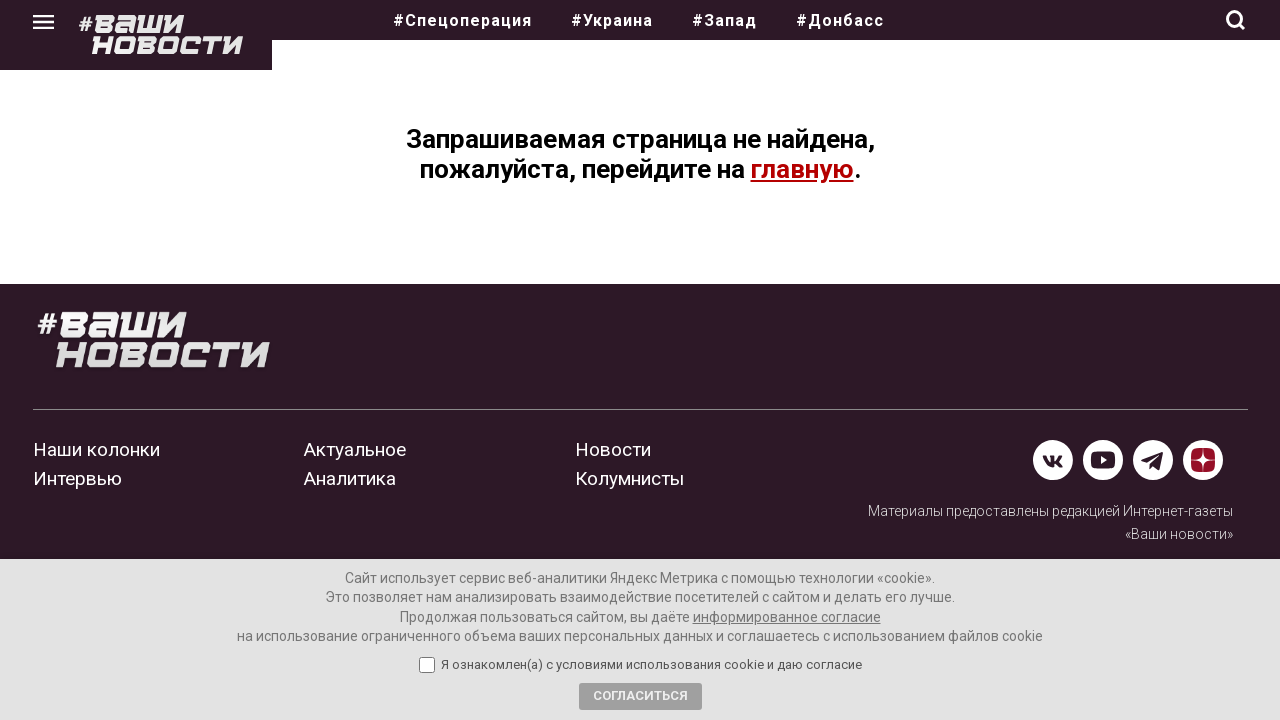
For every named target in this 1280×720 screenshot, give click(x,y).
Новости (613, 449)
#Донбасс (840, 20)
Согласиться (640, 695)
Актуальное (355, 449)
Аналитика (350, 478)
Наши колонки (96, 449)
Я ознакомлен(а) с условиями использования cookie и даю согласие (651, 665)
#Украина (612, 20)
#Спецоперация (462, 20)
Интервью (77, 478)
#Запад (724, 20)
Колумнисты (629, 478)
